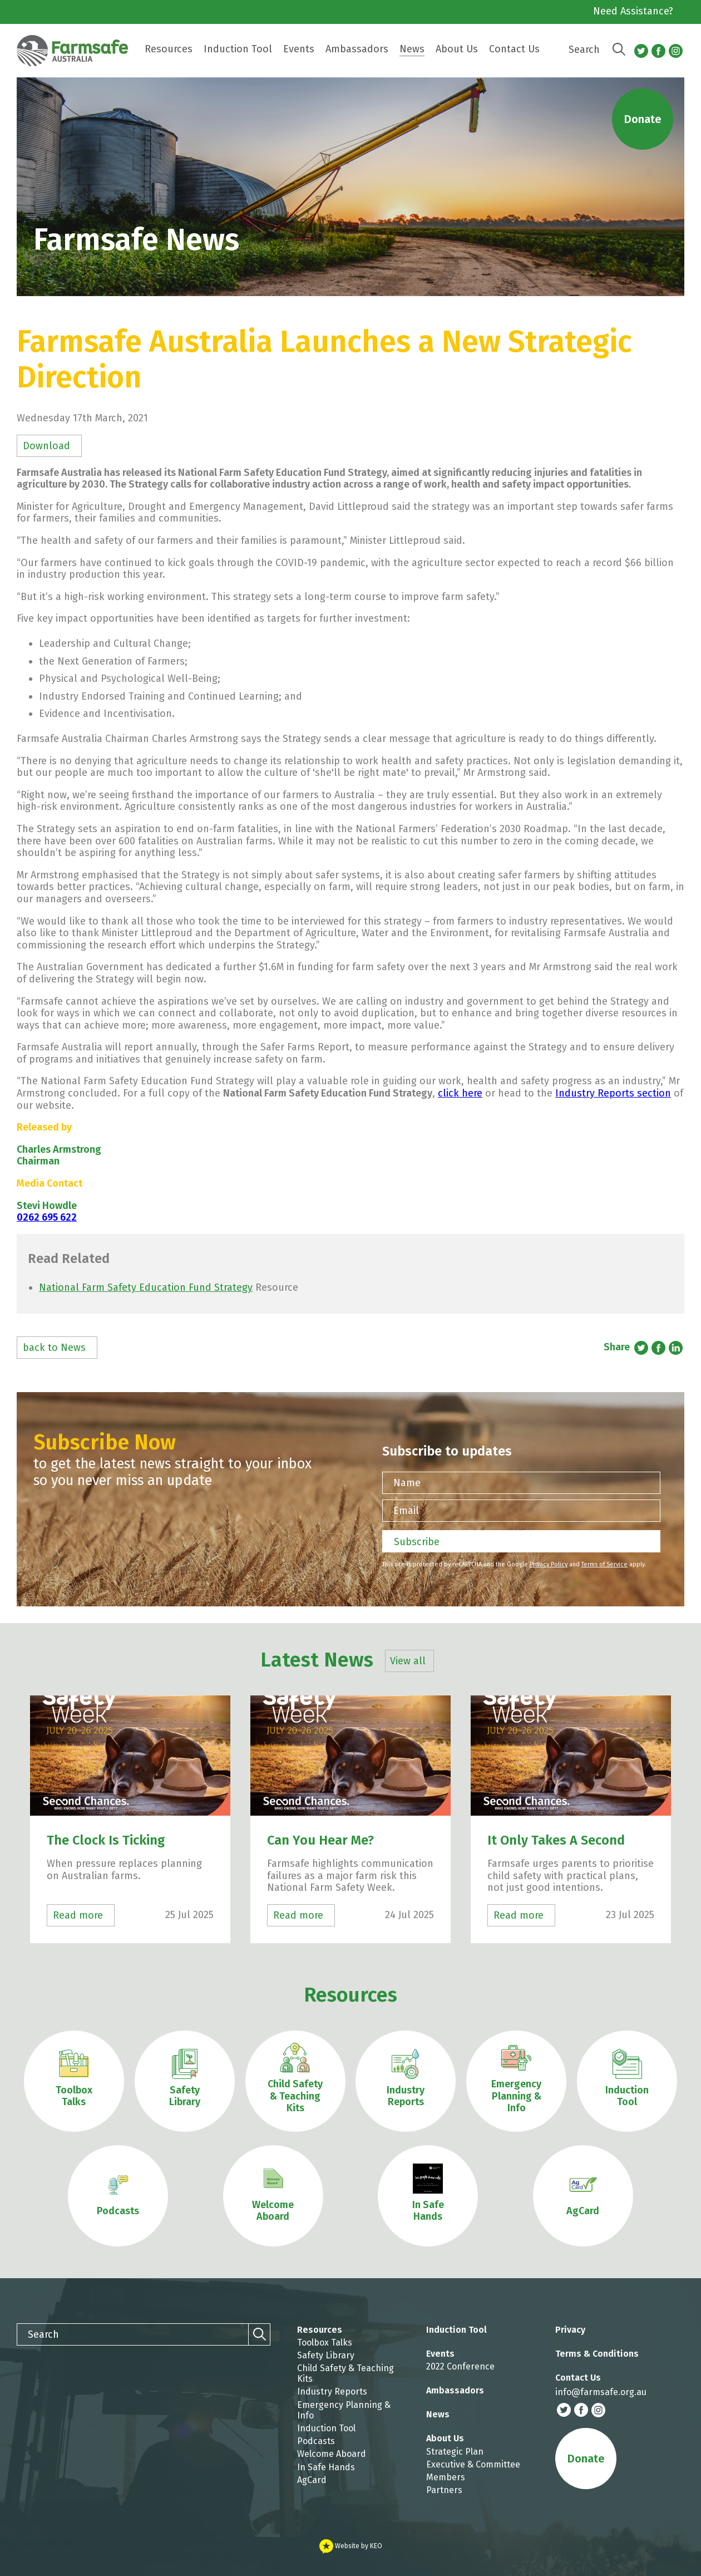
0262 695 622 (47, 1217)
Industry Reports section (613, 1093)
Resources (350, 1995)
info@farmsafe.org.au (600, 2392)
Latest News (345, 1660)
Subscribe (417, 1542)
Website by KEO (350, 2546)
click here (460, 1093)
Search (584, 49)
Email (406, 1511)
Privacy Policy (548, 1564)
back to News (54, 1347)
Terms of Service (604, 1564)
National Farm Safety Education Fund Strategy (146, 1287)
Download (46, 446)
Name (407, 1483)
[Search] (619, 49)
